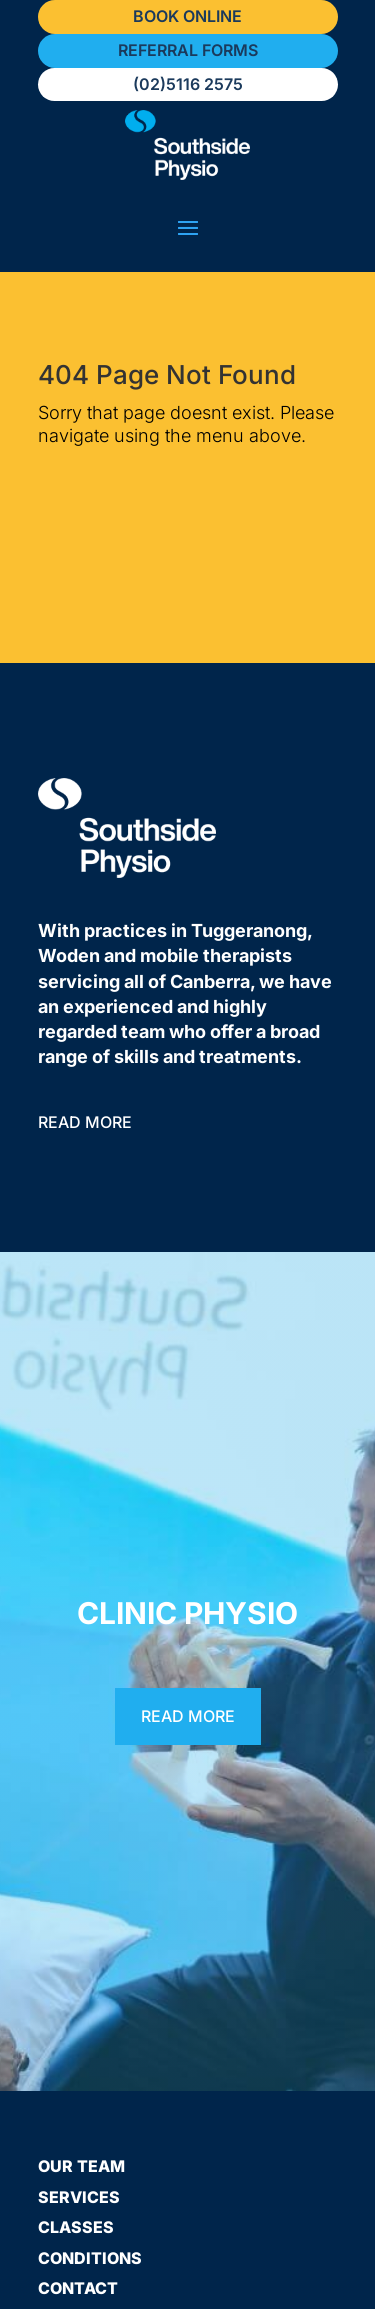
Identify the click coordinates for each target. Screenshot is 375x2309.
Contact (78, 2193)
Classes (76, 2132)
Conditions (90, 2163)
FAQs (59, 2254)
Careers (76, 2284)
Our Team (81, 2071)
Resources (88, 2223)
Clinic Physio (187, 1518)
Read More (85, 1027)
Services (79, 2102)
